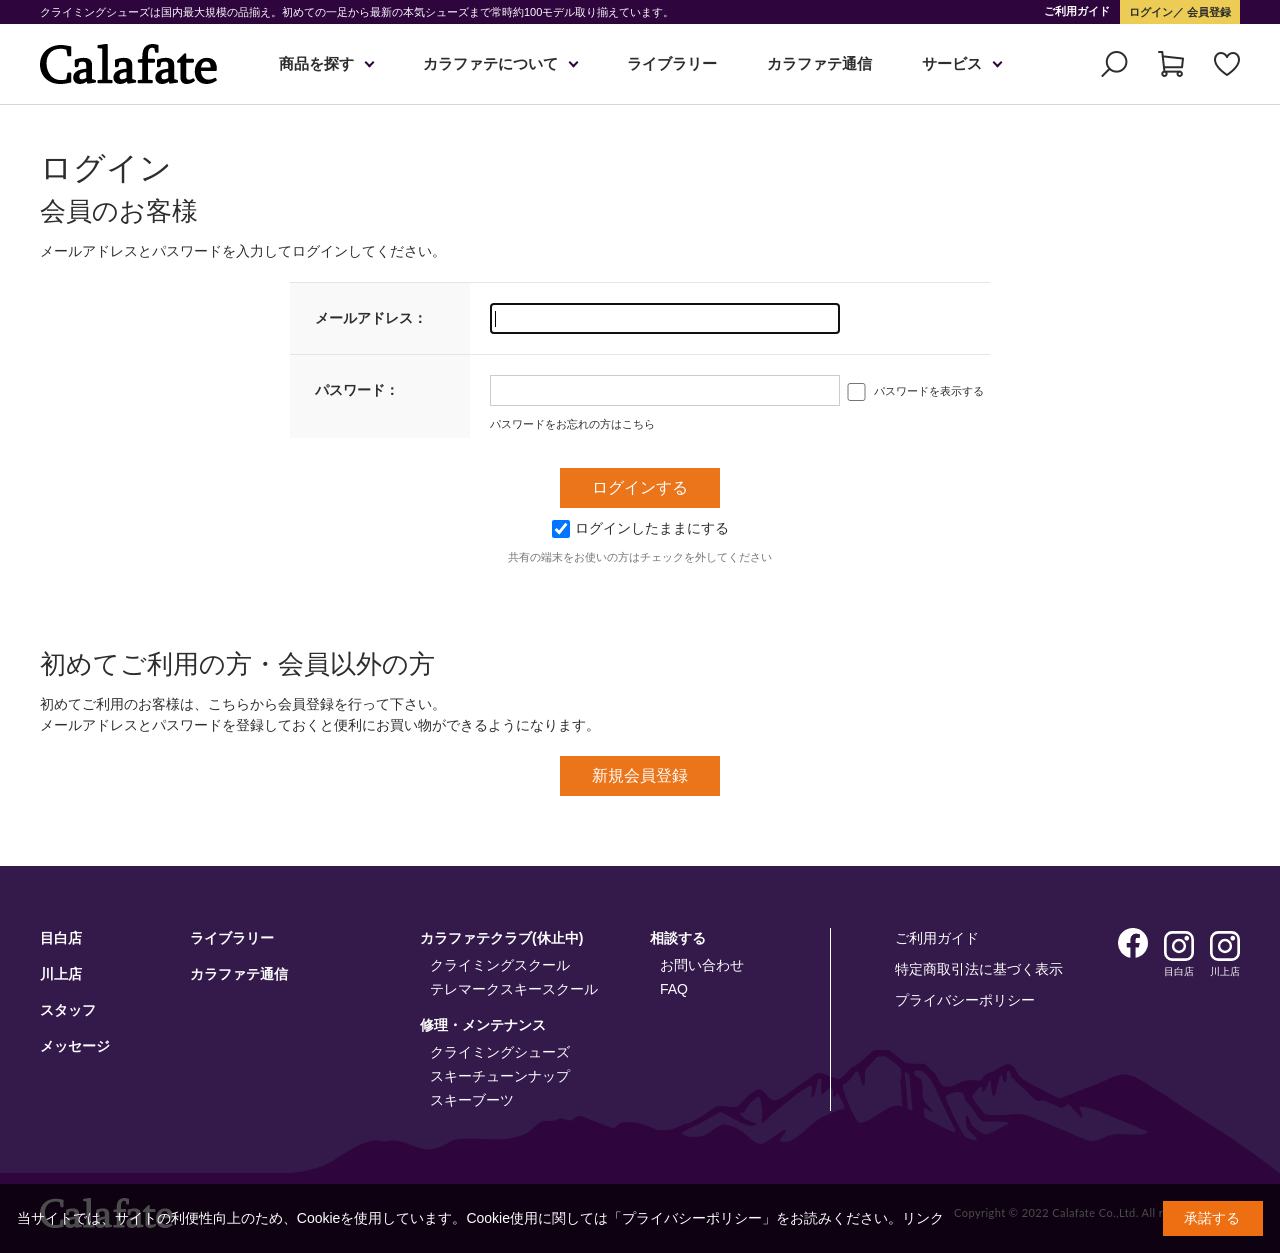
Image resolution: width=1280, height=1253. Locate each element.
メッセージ (75, 1046)
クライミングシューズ (500, 1052)
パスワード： (357, 390)
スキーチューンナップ (500, 1076)
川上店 (61, 974)
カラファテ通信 (819, 63)
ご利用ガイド (1077, 11)
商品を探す (316, 63)
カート (1171, 64)
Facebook (1133, 943)
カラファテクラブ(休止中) (501, 938)
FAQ (674, 989)
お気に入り (1227, 64)
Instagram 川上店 (1225, 946)
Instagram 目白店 (1179, 946)
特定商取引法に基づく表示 (979, 969)
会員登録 (1207, 12)
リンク (923, 1218)
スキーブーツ (472, 1100)
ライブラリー (672, 63)
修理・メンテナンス (483, 1025)
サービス (952, 63)
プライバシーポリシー (965, 1000)
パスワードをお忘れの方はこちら (572, 424)
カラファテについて (490, 63)
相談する (678, 938)
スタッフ (68, 1010)
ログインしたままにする (640, 528)
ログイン (1151, 12)
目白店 (61, 938)
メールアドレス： (371, 318)
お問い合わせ (702, 965)
